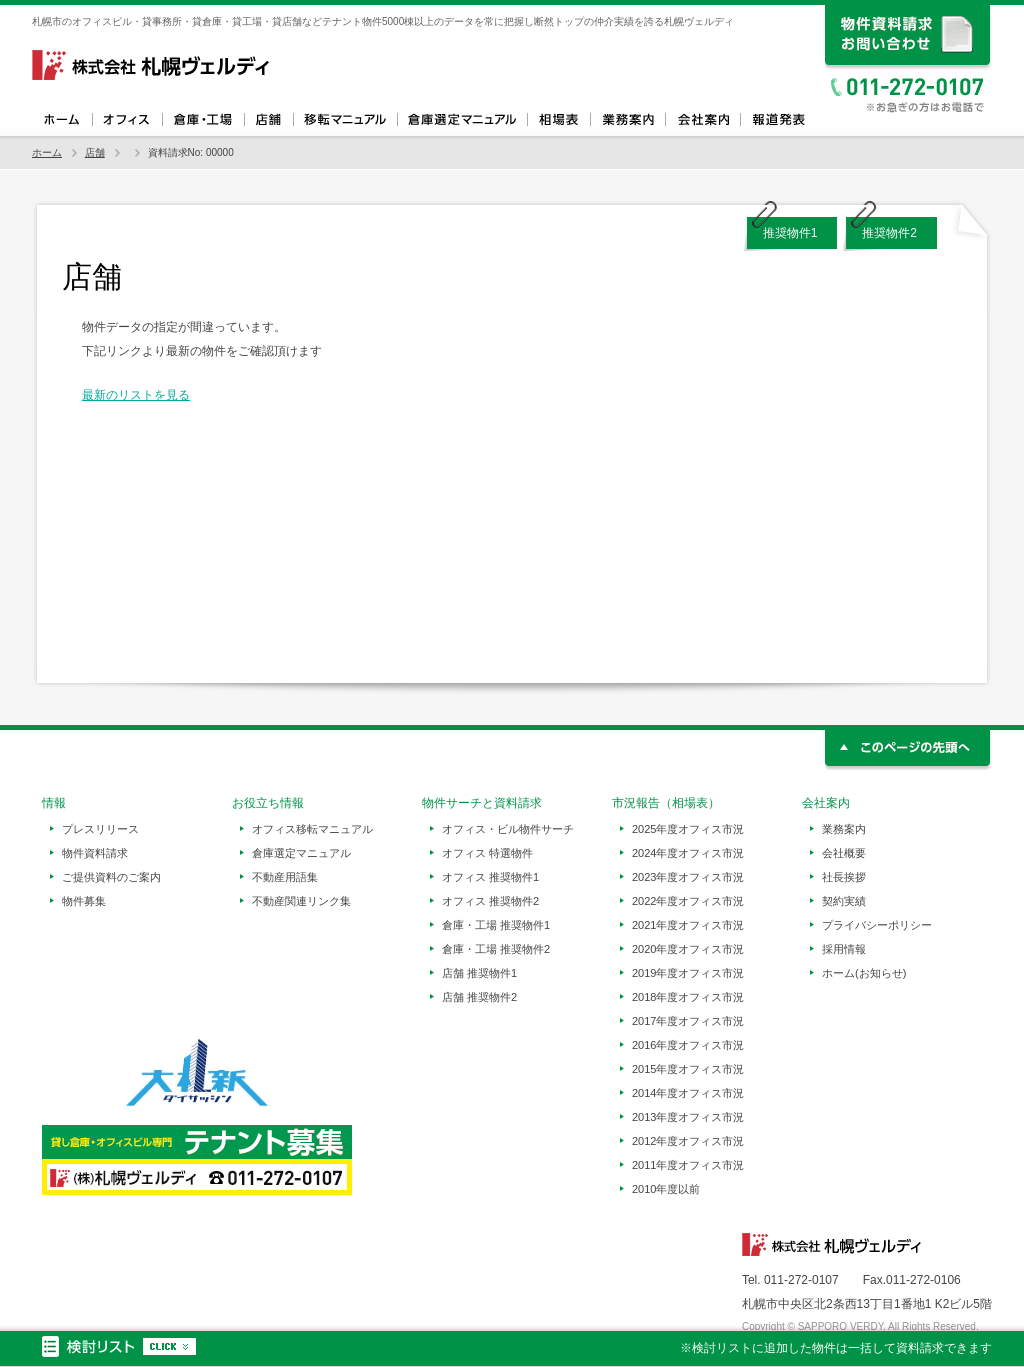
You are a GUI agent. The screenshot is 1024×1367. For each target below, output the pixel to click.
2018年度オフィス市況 (688, 997)
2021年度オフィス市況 (688, 925)
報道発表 (777, 120)
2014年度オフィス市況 (688, 1093)
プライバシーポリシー (877, 925)
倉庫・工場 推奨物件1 (496, 925)
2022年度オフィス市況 (688, 901)
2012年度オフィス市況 (688, 1141)
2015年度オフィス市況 (688, 1069)
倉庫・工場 (203, 120)
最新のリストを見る (136, 395)
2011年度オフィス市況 (688, 1165)
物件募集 (84, 901)
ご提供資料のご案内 (111, 877)
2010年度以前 (666, 1189)
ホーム (62, 120)
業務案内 (627, 120)
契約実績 (844, 901)
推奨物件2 (889, 233)
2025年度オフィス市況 (688, 829)
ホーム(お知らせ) (864, 973)
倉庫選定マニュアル (462, 120)
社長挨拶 (844, 877)
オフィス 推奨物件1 (490, 877)
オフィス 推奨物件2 (490, 901)
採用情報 (844, 949)
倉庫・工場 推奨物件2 (496, 949)
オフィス (127, 120)
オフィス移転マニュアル (345, 120)
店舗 (268, 120)
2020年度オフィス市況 (688, 949)
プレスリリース (100, 829)
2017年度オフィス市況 (688, 1021)
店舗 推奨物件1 (479, 973)
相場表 (558, 120)
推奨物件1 (790, 233)
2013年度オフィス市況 (688, 1117)
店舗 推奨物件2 (479, 997)
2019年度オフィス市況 (688, 973)
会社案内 (702, 120)
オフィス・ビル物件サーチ (508, 829)
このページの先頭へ (908, 750)
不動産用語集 (285, 877)
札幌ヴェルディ (152, 65)
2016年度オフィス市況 (688, 1045)
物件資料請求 (95, 853)
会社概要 (844, 853)
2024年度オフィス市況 (688, 853)
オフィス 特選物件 (487, 853)
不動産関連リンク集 (301, 901)
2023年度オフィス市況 (688, 877)
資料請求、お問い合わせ (908, 37)
